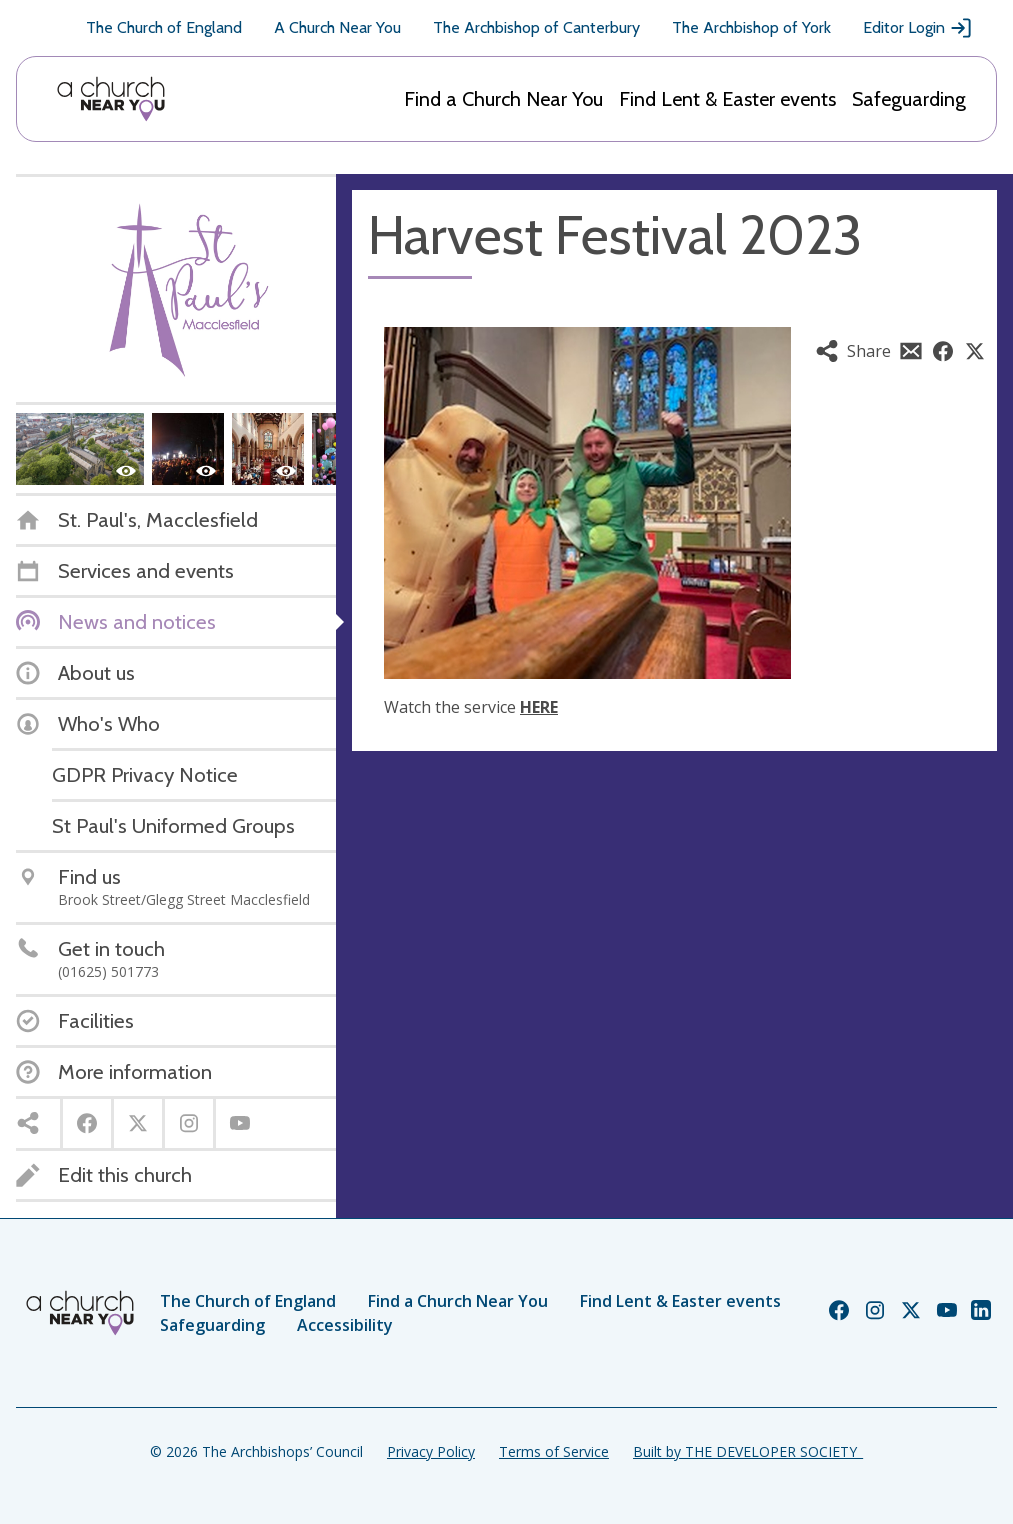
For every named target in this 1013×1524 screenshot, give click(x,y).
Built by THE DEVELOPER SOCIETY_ (748, 1451)
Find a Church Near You (503, 99)
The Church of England (164, 27)
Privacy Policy (431, 1451)
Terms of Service (554, 1451)
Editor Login (918, 28)
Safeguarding (909, 99)
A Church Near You (337, 27)
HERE (539, 707)
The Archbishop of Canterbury (536, 27)
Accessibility (345, 1325)
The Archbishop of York (751, 27)
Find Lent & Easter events (727, 99)
